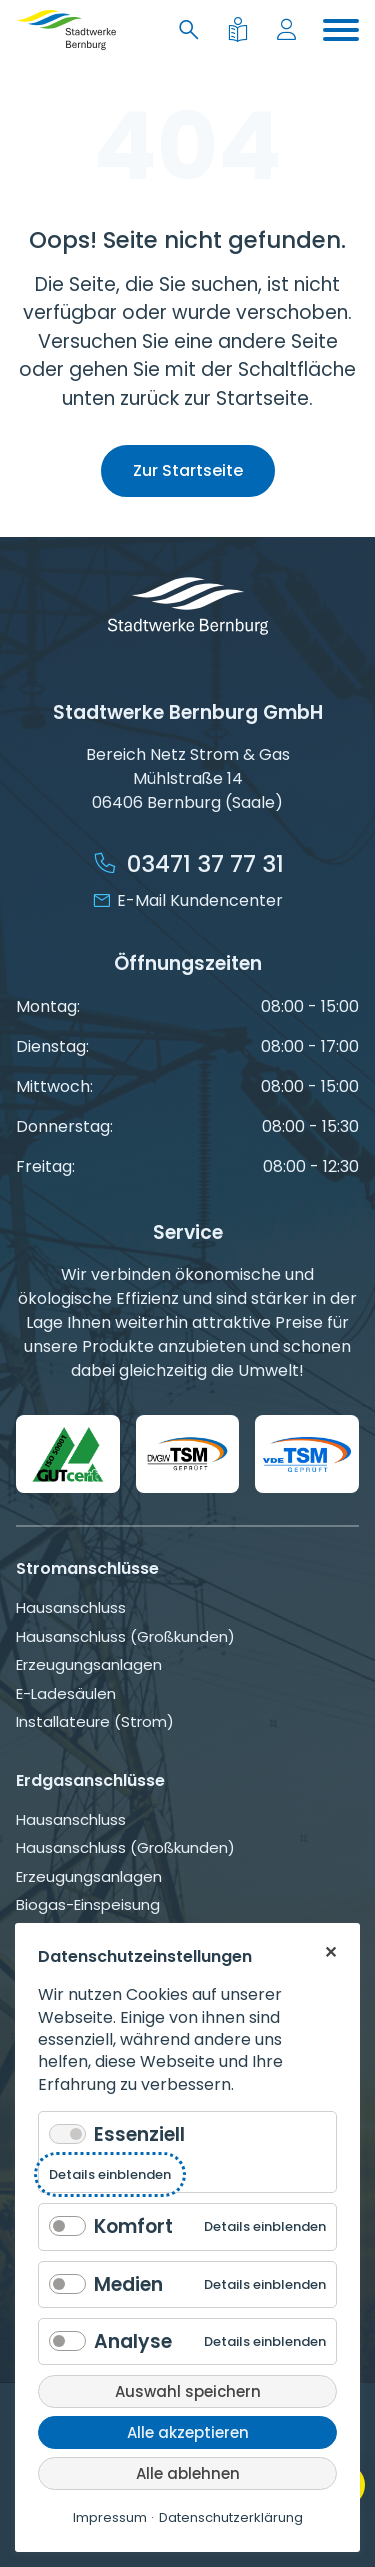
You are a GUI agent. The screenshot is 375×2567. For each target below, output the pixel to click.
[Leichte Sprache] (241, 30)
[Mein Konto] (290, 30)
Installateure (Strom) (95, 1721)
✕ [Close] (330, 1951)
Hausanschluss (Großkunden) (125, 1636)
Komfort (133, 2226)
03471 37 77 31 (205, 864)
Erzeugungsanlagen (89, 1664)
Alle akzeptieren (188, 2432)
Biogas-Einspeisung (88, 1904)
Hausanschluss (71, 1607)
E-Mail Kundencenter (200, 900)
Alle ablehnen (188, 2473)
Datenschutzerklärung (231, 2517)
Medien (128, 2284)
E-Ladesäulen (66, 1693)
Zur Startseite (188, 470)
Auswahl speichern (188, 2391)
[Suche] (193, 30)
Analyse (133, 2341)
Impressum (110, 2517)
